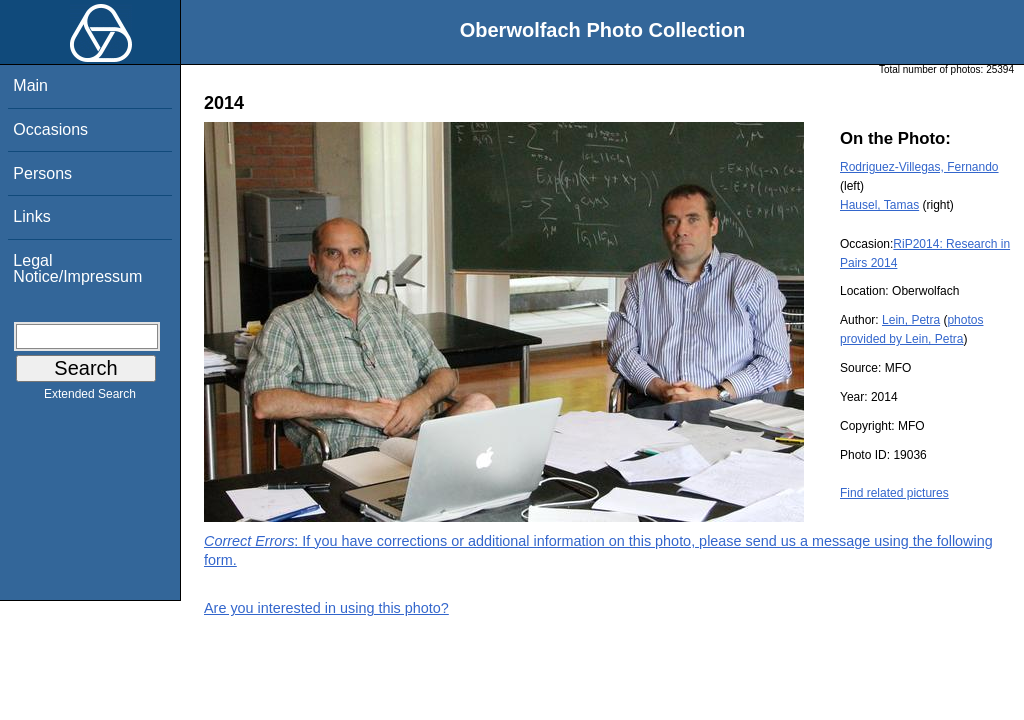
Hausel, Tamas (879, 205)
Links (31, 216)
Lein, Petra (911, 320)
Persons (42, 173)
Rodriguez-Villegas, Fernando (919, 167)
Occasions (50, 129)
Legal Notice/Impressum (77, 268)
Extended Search (90, 398)
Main (30, 85)
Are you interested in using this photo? (326, 608)
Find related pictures (894, 493)
